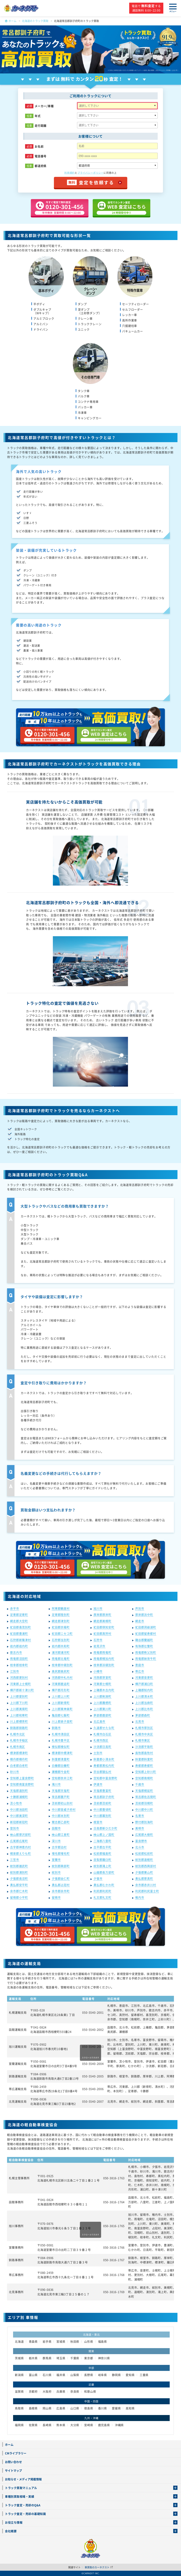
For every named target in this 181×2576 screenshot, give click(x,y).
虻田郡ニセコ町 (62, 1633)
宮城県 (60, 2341)
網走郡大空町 (19, 1621)
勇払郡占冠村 (61, 1885)
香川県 (102, 2408)
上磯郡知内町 (144, 1690)
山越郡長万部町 (104, 1872)
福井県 (60, 2375)
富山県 (33, 2375)
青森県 (33, 2341)
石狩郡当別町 (61, 1640)
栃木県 (33, 2358)
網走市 (139, 1621)
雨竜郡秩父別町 (145, 1652)
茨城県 (19, 2358)
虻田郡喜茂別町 (20, 1627)
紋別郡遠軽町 (144, 1859)
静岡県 (116, 2375)
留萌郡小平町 (19, 1897)
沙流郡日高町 (102, 1746)
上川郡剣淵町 (102, 1696)
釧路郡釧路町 (19, 1728)
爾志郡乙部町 (61, 1822)
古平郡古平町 (102, 1847)
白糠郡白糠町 (61, 1765)
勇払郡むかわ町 (104, 1885)
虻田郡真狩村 (102, 1633)
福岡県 (19, 2425)
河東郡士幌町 (102, 1684)
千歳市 (139, 1784)
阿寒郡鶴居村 (61, 1608)
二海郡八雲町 (102, 1841)
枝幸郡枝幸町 (19, 1665)
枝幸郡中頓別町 (62, 1665)
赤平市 (14, 1608)
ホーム (9, 2444)
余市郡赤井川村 (145, 1885)
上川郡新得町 (61, 1703)
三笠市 (14, 1859)
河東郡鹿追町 (61, 1684)
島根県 (33, 2408)
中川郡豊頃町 (102, 1809)
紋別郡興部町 (61, 1866)
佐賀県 (33, 2425)
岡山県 (47, 2408)
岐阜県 (102, 2375)
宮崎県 (88, 2425)
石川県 (47, 2375)
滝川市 (56, 1784)
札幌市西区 (101, 1740)
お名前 (39, 146)
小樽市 (98, 1671)
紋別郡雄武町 (19, 1866)
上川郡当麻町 (144, 1703)
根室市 (98, 1822)
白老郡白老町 (19, 1765)
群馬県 (47, 2358)
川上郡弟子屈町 (62, 1721)
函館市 (56, 1828)
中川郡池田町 (19, 1809)
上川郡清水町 (144, 1696)
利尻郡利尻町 (102, 1891)
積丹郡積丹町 (19, 1759)
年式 (38, 116)
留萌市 (56, 1897)
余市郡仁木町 (19, 1891)
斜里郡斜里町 (144, 1759)
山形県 (88, 2341)
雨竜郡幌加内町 (104, 1658)
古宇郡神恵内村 (20, 1847)
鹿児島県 (104, 2425)
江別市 (14, 1671)
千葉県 (74, 2358)
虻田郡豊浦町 (19, 1633)
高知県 (130, 2408)
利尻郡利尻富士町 (147, 1891)
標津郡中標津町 (62, 1753)
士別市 (98, 1753)
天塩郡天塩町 (61, 1790)
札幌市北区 (17, 1734)
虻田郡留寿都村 (145, 1633)
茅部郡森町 (142, 1715)
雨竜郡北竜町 (61, 1658)
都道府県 (40, 166)
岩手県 (47, 2341)
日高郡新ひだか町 (105, 1828)
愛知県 (130, 2375)
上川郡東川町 (102, 1709)
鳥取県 (19, 2408)
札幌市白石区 (102, 1734)
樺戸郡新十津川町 (22, 1690)
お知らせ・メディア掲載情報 (23, 2479)
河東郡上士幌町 (20, 1684)
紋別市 (56, 1872)
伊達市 (98, 1784)
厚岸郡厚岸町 (102, 1614)
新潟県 (19, 2375)
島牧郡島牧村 (144, 1753)
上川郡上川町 (61, 1696)
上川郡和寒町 (19, 1715)
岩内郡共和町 (61, 1646)
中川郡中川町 (144, 1809)
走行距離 (40, 125)
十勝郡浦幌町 (19, 1797)
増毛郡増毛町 (61, 1853)
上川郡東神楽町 (62, 1709)
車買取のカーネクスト (99, 2567)
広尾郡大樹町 (144, 1834)
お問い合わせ (13, 2462)
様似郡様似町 (61, 1746)
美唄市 (139, 1828)
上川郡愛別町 (19, 1696)
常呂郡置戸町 (61, 1797)
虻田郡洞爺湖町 (145, 1627)
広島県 (60, 2408)
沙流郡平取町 (144, 1746)
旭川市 (98, 1608)
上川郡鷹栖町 (102, 1703)
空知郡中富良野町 (105, 1778)
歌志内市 (16, 1652)
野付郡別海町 (144, 1822)
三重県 (144, 2375)
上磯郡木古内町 (104, 1690)
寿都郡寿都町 (144, 1765)
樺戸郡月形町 (61, 1690)
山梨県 (74, 2375)
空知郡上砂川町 (145, 1772)
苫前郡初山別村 (62, 1803)
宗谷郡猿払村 (102, 1772)
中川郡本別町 (61, 1815)
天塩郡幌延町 (144, 1790)
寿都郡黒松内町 (104, 1765)
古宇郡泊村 (59, 1847)
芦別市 (139, 1608)
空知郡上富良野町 (22, 1778)
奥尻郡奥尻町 (61, 1671)
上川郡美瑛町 (19, 1709)
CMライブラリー (15, 2453)
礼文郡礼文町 (102, 1897)
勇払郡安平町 (19, 1885)
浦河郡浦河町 (61, 1652)
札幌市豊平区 (61, 1740)
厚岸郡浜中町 (144, 1614)
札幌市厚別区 (144, 1728)
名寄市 (139, 1815)
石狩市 (98, 1640)
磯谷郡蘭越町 (144, 1640)
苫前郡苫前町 (102, 1803)
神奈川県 (104, 2358)
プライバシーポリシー (90, 172)
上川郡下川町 (19, 1703)
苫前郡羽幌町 (144, 1803)
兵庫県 (60, 2391)
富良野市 (141, 1841)
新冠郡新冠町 (19, 1822)
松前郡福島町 (102, 1853)
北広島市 (99, 1721)
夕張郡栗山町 (144, 1872)
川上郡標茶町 (19, 1721)
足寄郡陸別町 (61, 1614)
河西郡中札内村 (62, 1677)
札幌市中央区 (144, 1734)
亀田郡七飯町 (61, 1715)
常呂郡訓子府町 (104, 1797)
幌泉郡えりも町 (20, 1853)
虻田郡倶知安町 (104, 1627)
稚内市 (139, 1897)
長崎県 (47, 2425)
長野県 (88, 2375)
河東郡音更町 (144, 1677)
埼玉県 (60, 2358)
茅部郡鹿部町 (102, 1715)
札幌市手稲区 (19, 1740)
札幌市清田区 (61, 1734)
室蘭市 (56, 1859)
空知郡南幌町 (144, 1778)
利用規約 (69, 172)
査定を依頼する (90, 182)
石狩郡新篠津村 (20, 1640)
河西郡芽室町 (102, 1677)
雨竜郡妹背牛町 (145, 1658)
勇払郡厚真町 (144, 1878)
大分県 (74, 2425)
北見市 (139, 1721)
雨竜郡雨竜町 (102, 1652)
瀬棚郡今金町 (61, 1772)
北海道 (19, 2341)
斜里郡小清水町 (104, 1759)
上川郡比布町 (144, 1709)
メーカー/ (44, 106)
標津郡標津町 (19, 1753)
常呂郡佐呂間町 (145, 1797)
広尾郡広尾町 (19, 1841)
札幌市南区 (17, 1746)
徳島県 (88, 2408)
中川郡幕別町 (102, 1815)
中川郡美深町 (19, 1815)
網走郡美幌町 (102, 1621)
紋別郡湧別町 (19, 1872)
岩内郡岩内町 (19, 1646)
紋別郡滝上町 (102, 1866)
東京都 (88, 2358)
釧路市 (56, 1728)
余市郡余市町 (61, 1891)
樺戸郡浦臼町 (144, 1684)
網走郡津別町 (61, 1621)
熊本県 (60, 2425)
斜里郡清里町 (61, 1759)
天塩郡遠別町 (19, 1790)
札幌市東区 (142, 1740)
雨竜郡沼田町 (19, 1658)
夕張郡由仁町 (61, 1878)
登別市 (14, 1828)
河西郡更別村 (19, 1677)
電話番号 (40, 156)
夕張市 (98, 1878)
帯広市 (139, 1671)
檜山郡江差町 (61, 1834)
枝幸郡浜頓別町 (104, 1665)
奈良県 (74, 2391)
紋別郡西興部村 (145, 1866)
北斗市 (139, 1847)
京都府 (33, 2391)
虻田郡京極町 (61, 1627)
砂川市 (14, 1772)
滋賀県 (19, 2391)
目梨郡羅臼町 (102, 1859)
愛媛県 (116, 2408)
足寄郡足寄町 (19, 1614)
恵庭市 (139, 1665)
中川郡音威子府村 (63, 1809)
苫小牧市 (16, 1803)
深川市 (56, 1841)
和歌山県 (90, 2391)
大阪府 (47, 2391)
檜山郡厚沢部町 (20, 1834)
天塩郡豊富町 (102, 1790)
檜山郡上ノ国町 (104, 1834)
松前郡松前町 (144, 1853)
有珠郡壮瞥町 (144, 1646)
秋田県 (74, 2341)
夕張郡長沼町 (19, 1878)
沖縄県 (119, 2425)
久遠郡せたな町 (104, 1728)
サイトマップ (13, 2470)
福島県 (102, 2341)
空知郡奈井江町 (62, 1778)
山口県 (74, 2408)
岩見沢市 (99, 1646)
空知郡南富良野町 (22, 1784)
